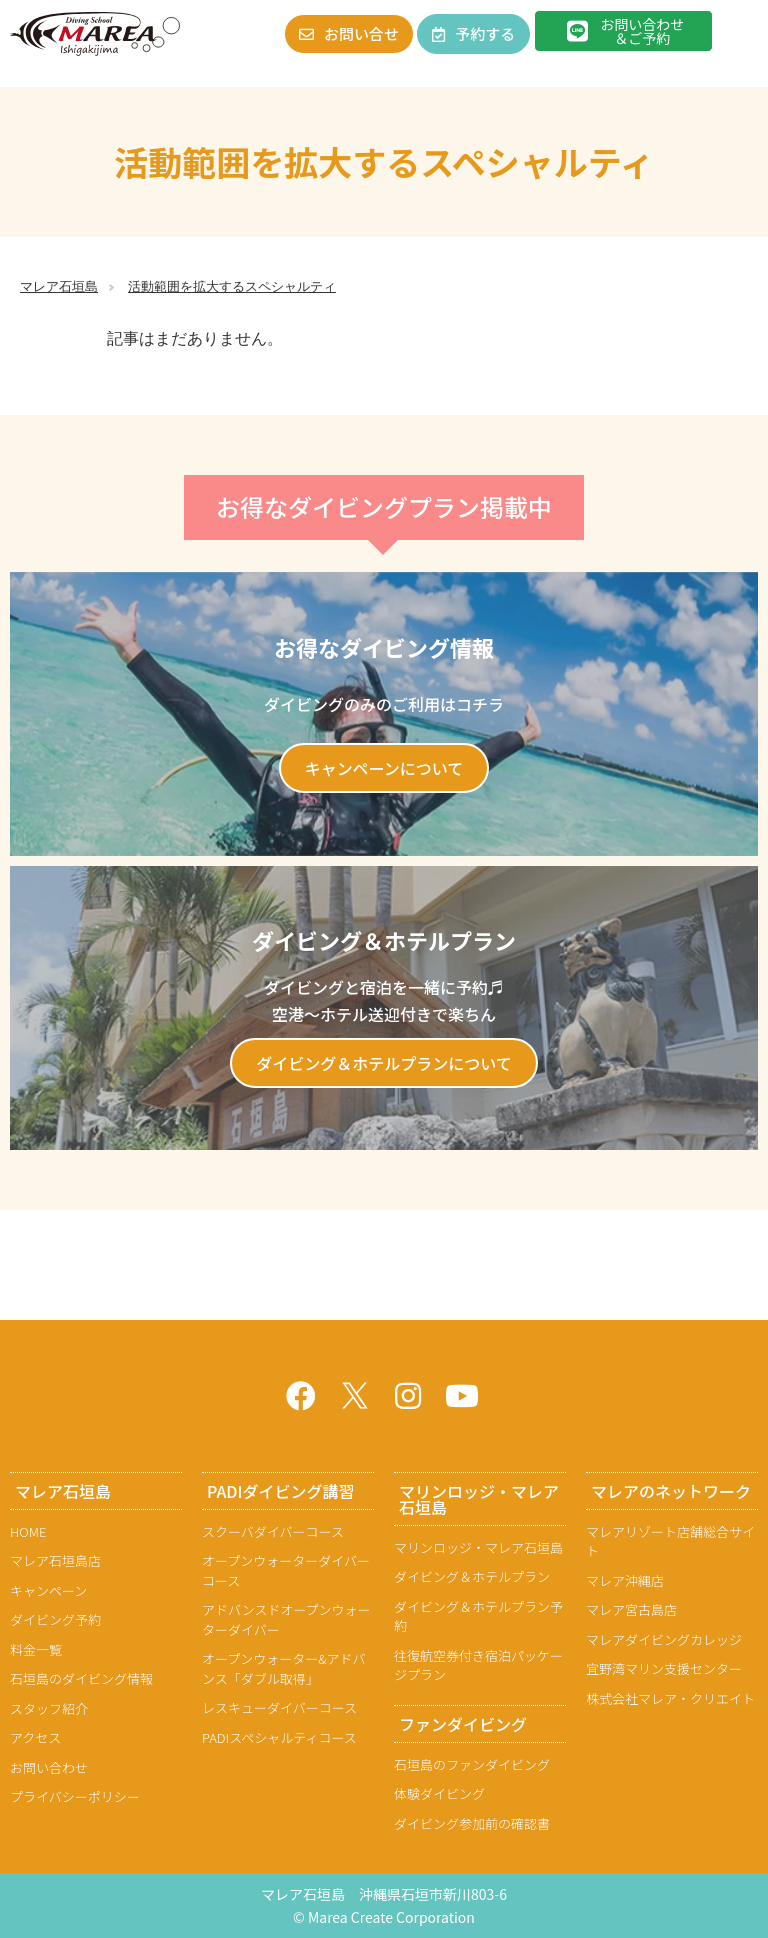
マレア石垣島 (59, 286)
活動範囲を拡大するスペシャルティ (232, 286)
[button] (741, 33)
